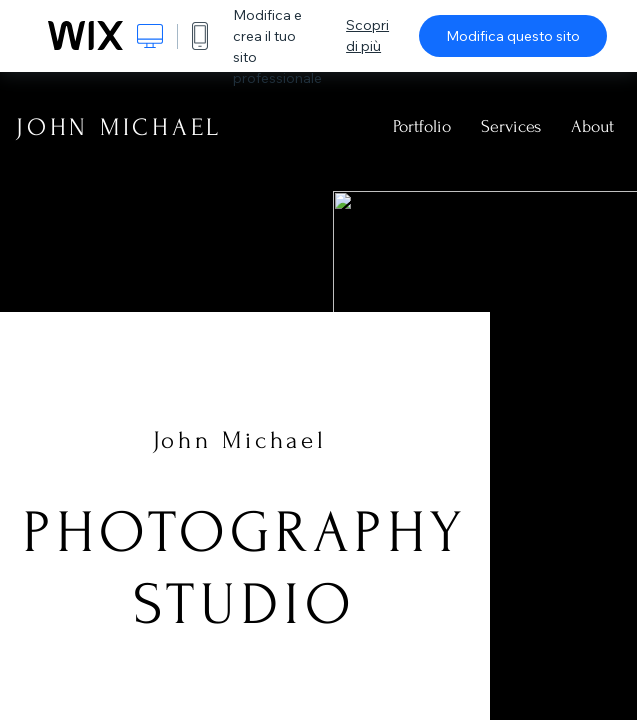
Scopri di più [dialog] (367, 35)
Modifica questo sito (513, 36)
